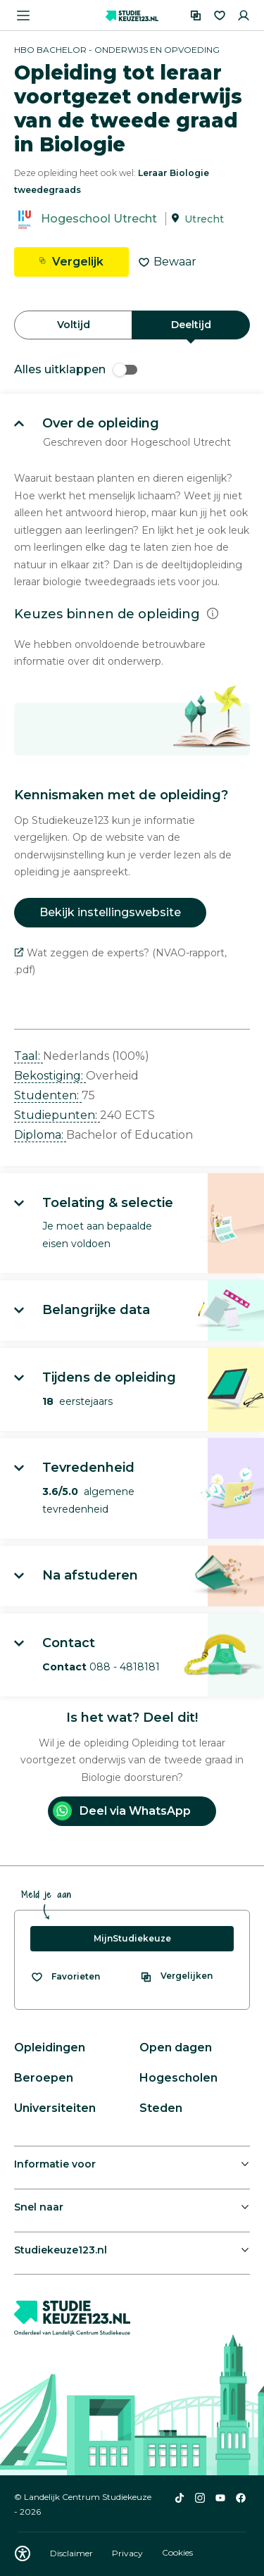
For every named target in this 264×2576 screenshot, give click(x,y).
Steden (160, 2108)
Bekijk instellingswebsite (110, 912)
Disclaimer (72, 2553)
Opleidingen (49, 2047)
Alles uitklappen (75, 369)
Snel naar (38, 2207)
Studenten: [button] (48, 1095)
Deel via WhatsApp (122, 1810)
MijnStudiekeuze (132, 1938)
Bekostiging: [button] (50, 1075)
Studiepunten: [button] (57, 1115)
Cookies (177, 2553)
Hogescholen (178, 2077)
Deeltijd (191, 324)
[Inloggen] (243, 15)
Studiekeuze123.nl (60, 2250)
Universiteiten (55, 2108)
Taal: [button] (28, 1056)
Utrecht (204, 219)
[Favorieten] (219, 15)
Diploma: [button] (40, 1135)
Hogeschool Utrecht (99, 218)
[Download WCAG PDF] (22, 2553)
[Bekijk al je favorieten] (65, 1976)
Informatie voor (55, 2164)
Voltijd (73, 324)
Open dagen (175, 2047)
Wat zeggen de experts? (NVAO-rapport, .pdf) (120, 961)
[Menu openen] (23, 15)
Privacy (128, 2553)
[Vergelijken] (196, 15)
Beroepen (43, 2077)
